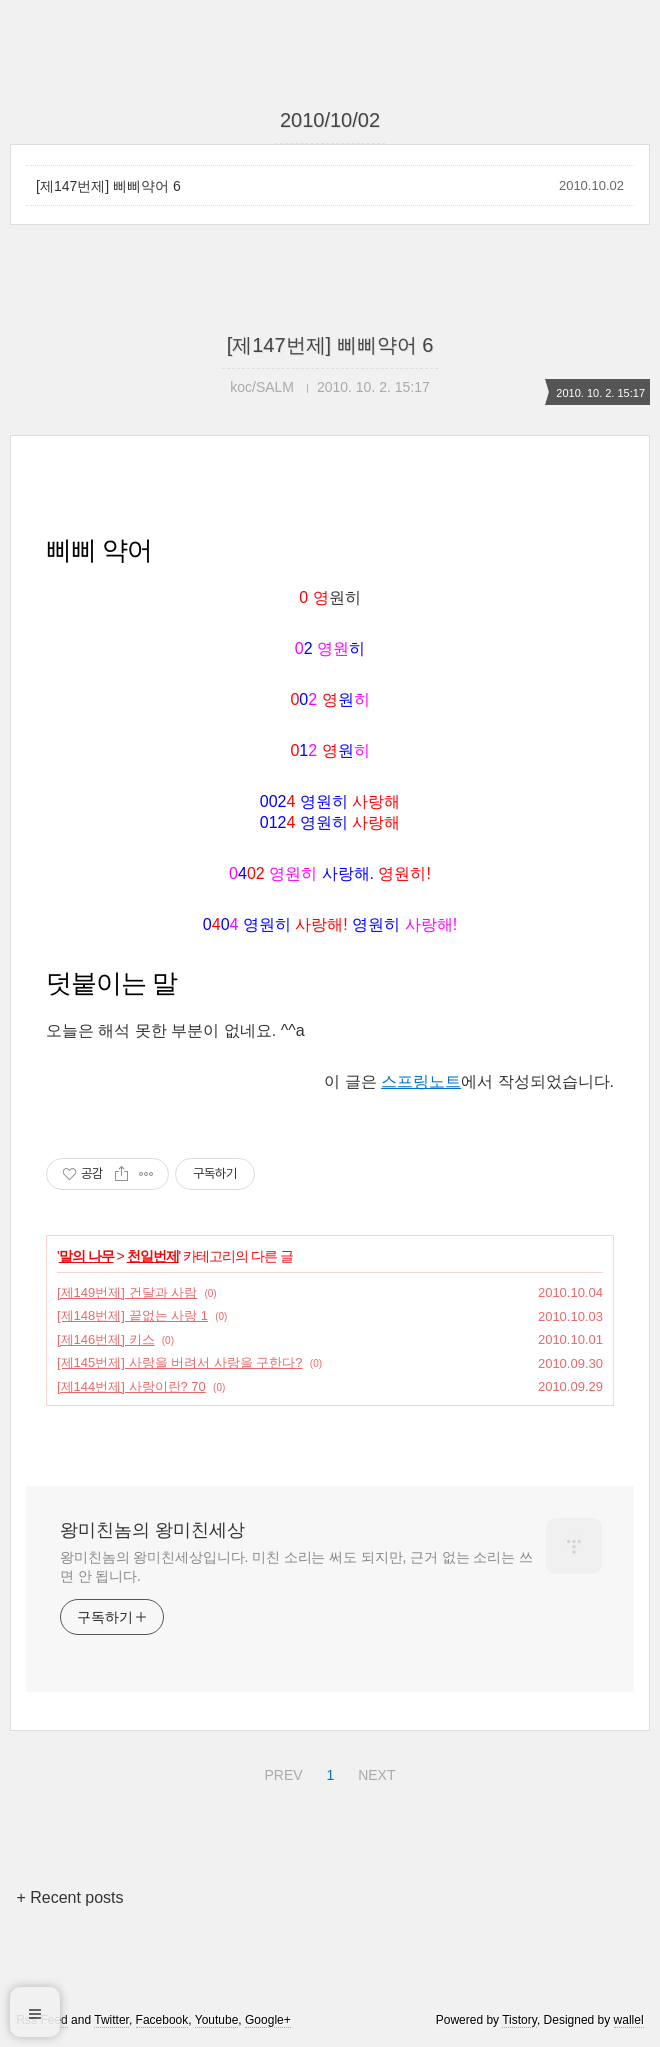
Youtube (217, 2020)
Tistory (519, 2020)
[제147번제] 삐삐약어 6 (108, 186)
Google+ (268, 2020)
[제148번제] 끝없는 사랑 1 (132, 1315)
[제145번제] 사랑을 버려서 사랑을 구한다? (180, 1362)
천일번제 (153, 1256)
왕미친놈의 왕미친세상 (152, 1530)
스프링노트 (421, 1081)
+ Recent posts (69, 1897)
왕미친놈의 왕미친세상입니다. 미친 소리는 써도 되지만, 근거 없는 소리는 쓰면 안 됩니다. (296, 1566)
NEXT (374, 1772)
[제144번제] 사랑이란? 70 (131, 1386)
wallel (629, 2020)
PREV (280, 1772)
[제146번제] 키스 (106, 1339)
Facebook (162, 2020)
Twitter (111, 2020)
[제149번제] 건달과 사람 (127, 1292)
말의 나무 (86, 1256)
